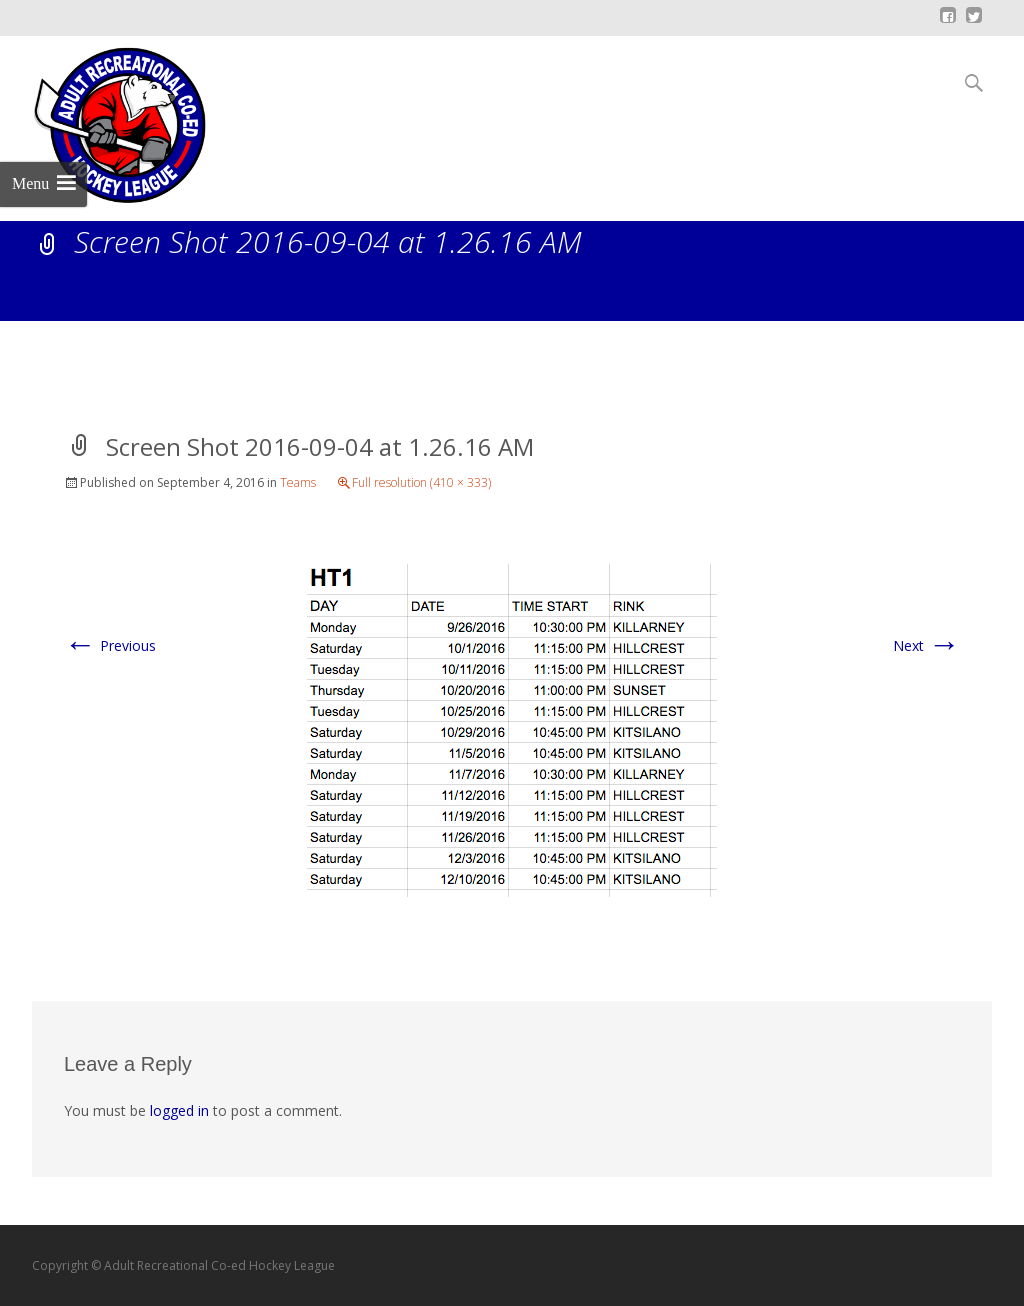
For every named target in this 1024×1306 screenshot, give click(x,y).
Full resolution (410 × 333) (421, 482)
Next (926, 645)
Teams (298, 482)
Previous (110, 645)
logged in (179, 1110)
